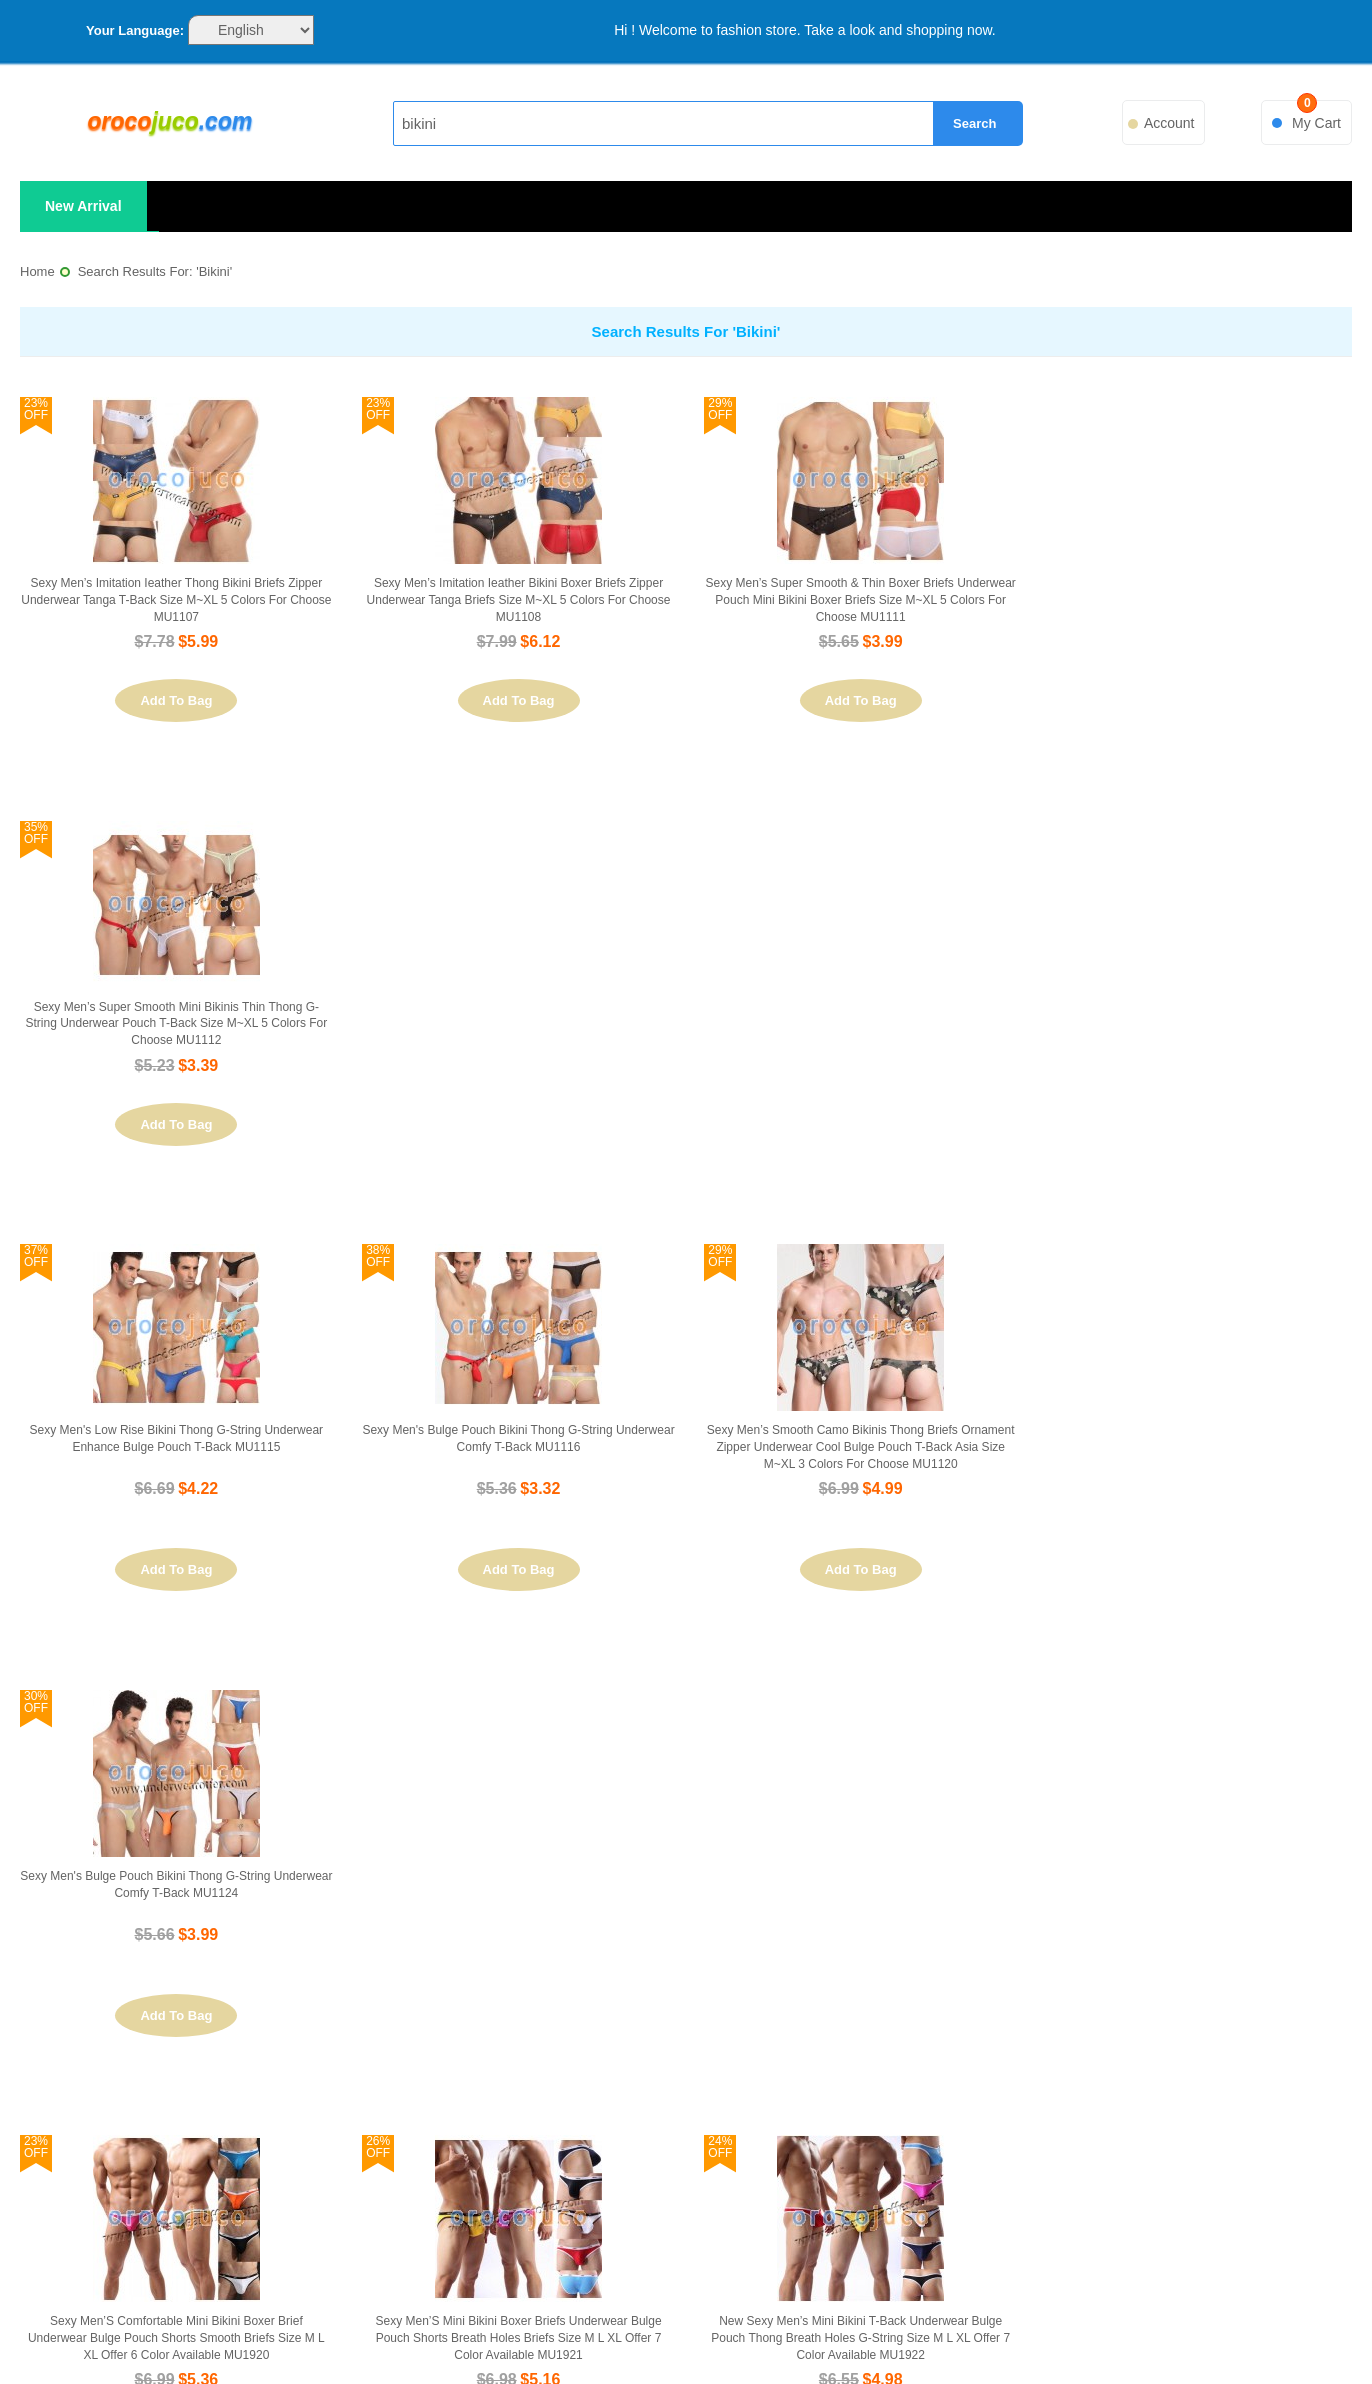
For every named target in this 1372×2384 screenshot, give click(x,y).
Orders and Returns (1031, 2042)
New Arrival (83, 206)
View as (238, 1721)
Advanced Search (684, 2078)
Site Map (683, 2006)
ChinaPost (1050, 2331)
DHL (631, 2331)
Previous (1037, 1718)
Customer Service (340, 2078)
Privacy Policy (341, 2114)
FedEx (736, 2331)
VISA (211, 2331)
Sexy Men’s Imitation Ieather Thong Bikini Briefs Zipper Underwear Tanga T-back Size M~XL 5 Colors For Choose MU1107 (175, 600)
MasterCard (316, 2331)
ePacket (946, 2331)
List (320, 1720)
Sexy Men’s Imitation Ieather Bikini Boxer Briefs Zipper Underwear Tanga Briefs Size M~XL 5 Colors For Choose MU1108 (516, 600)
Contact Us (341, 2042)
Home (37, 271)
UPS (840, 2331)
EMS (526, 2331)
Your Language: (135, 30)
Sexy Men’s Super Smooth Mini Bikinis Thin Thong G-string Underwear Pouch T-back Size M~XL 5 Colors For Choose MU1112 (1197, 600)
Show (924, 1720)
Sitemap (1155, 2331)
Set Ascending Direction (190, 1720)
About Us (340, 2006)
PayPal (421, 2331)
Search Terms (684, 2042)
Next (1327, 1718)
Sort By (56, 1721)
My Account (1030, 2006)
